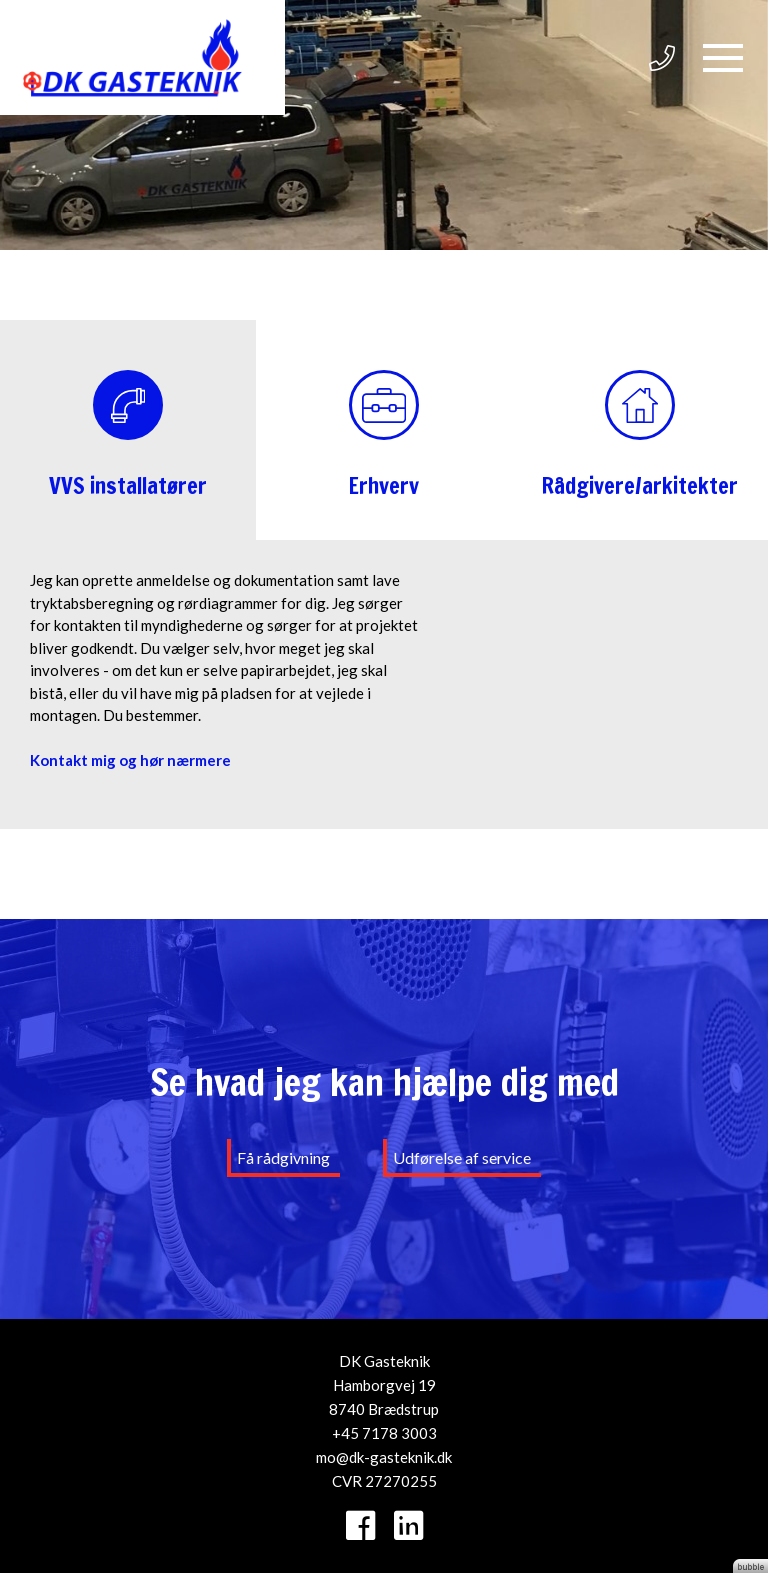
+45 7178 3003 (384, 1433)
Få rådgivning (283, 1157)
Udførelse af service (462, 1157)
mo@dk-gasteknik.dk (384, 1457)
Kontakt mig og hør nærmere (130, 760)
